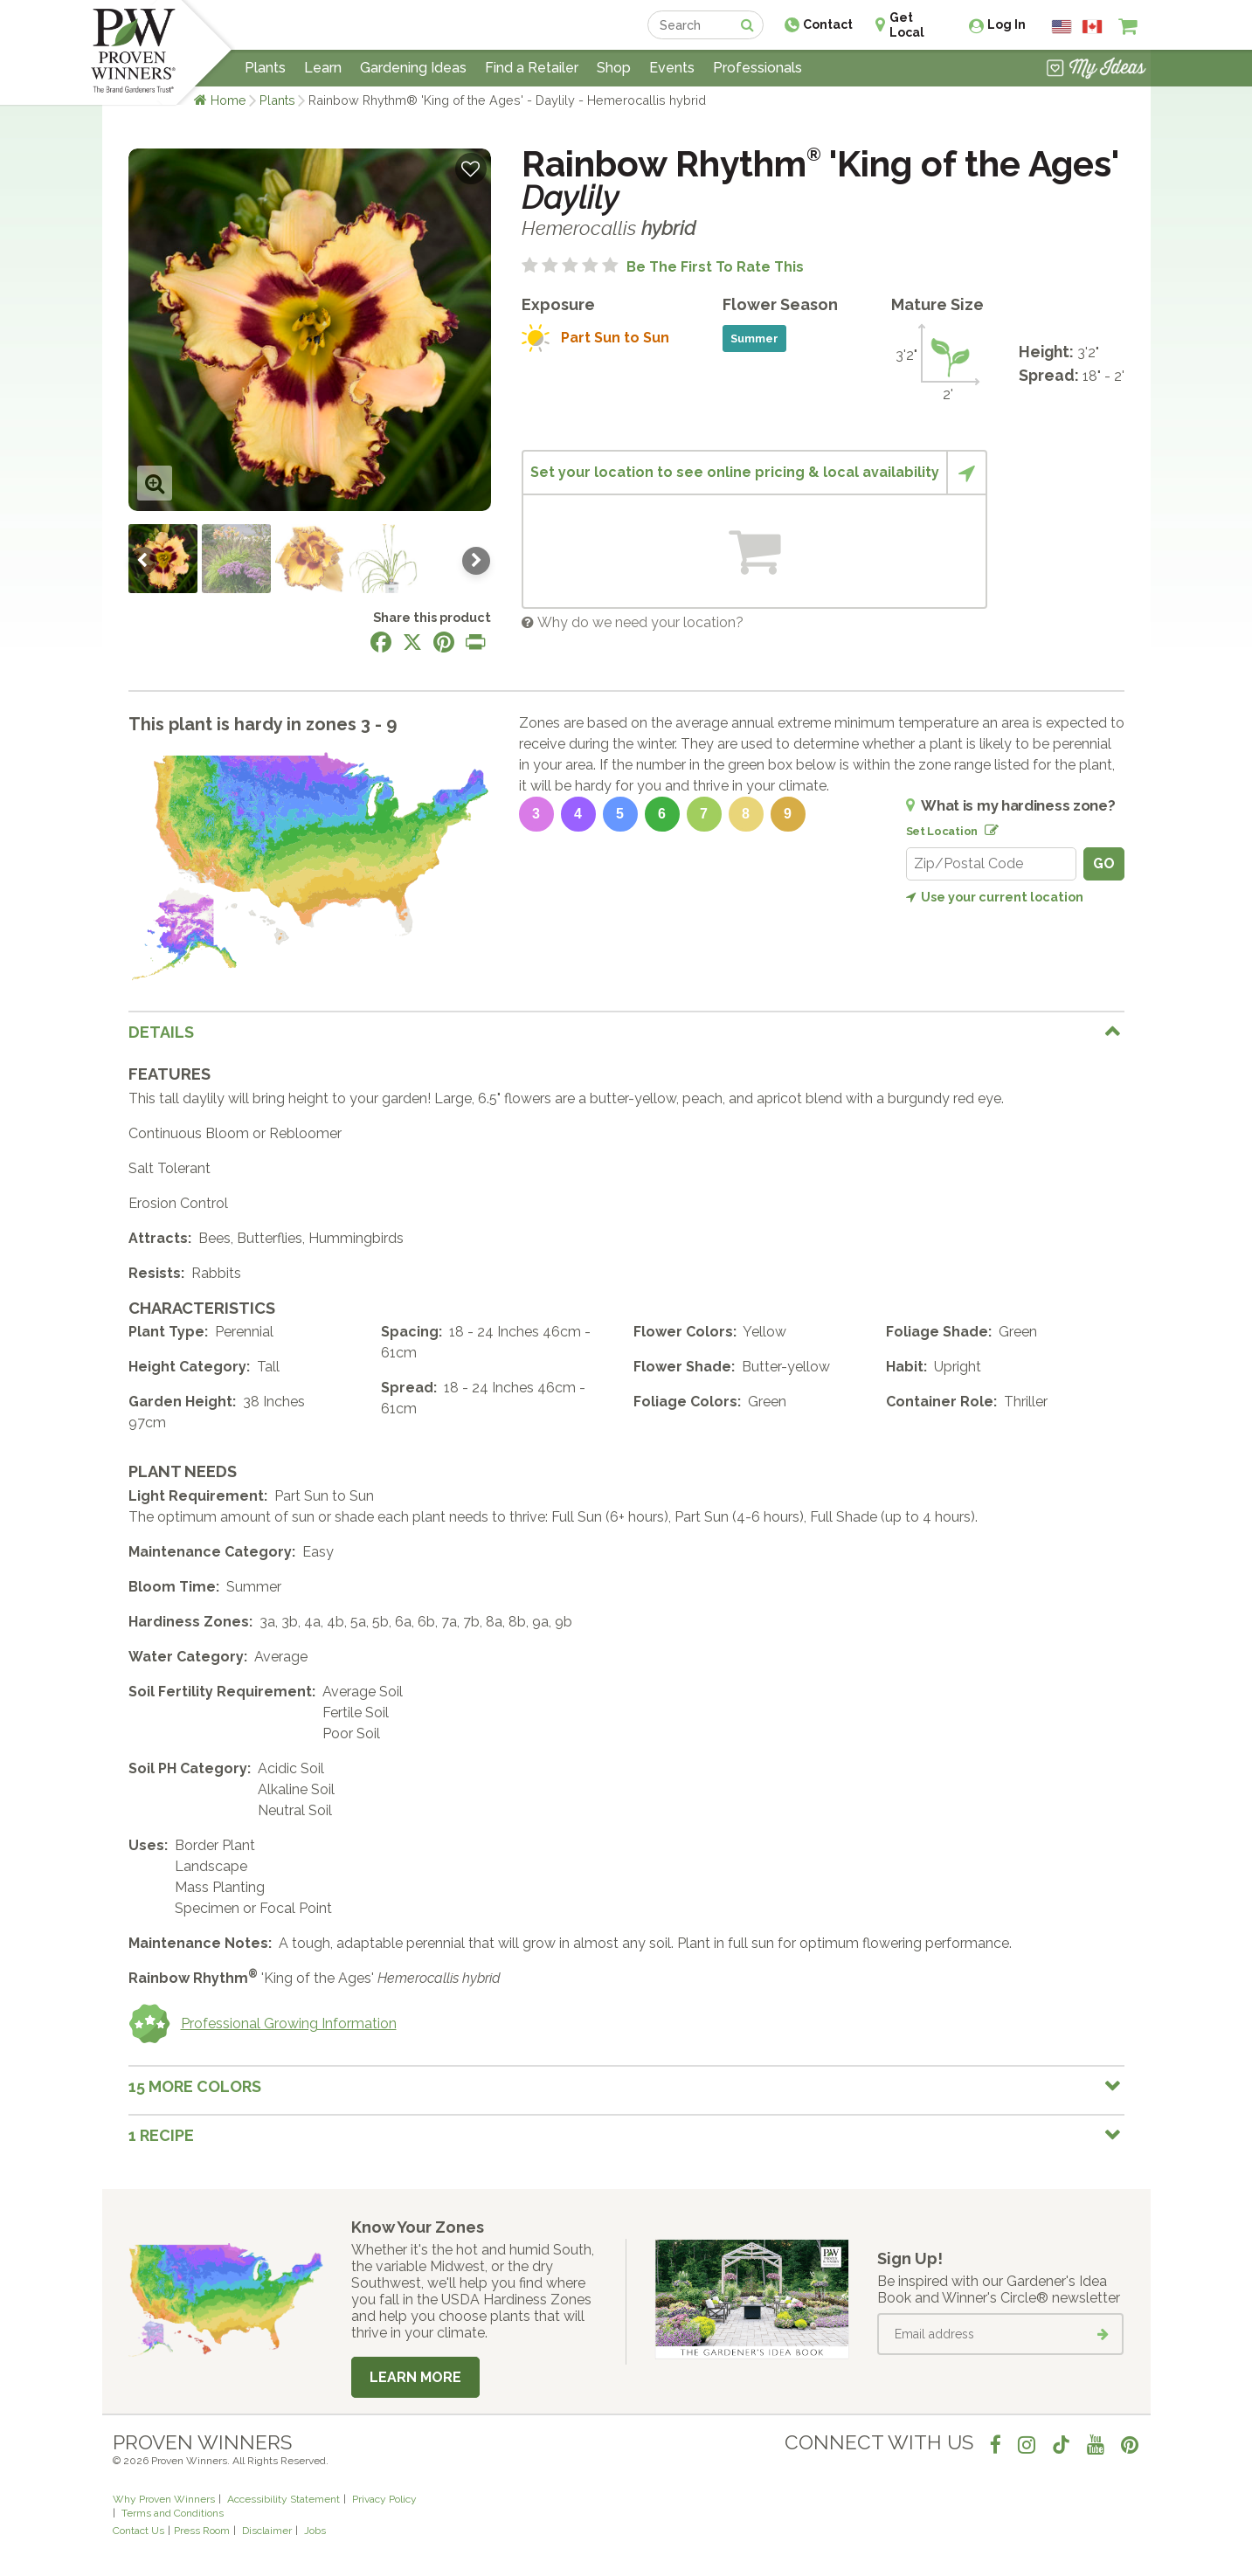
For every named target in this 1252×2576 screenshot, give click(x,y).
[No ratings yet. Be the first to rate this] (663, 267)
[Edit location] (988, 827)
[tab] (626, 1032)
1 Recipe (161, 2135)
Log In (1006, 24)
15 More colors (194, 2086)
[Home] (133, 52)
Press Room (202, 2530)
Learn (323, 67)
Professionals (757, 67)
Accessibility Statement (283, 2499)
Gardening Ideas (413, 67)
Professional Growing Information (262, 2024)
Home (228, 100)
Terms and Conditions (172, 2513)
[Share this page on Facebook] (381, 642)
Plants (277, 100)
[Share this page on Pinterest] (444, 642)
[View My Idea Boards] (1096, 70)
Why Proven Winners (164, 2499)
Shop (614, 67)
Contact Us (138, 2530)
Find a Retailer (531, 67)
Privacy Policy (384, 2499)
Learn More (415, 2377)
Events (672, 67)
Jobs (315, 2530)
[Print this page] (475, 642)
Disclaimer (267, 2530)
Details (161, 1032)
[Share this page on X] (412, 642)
